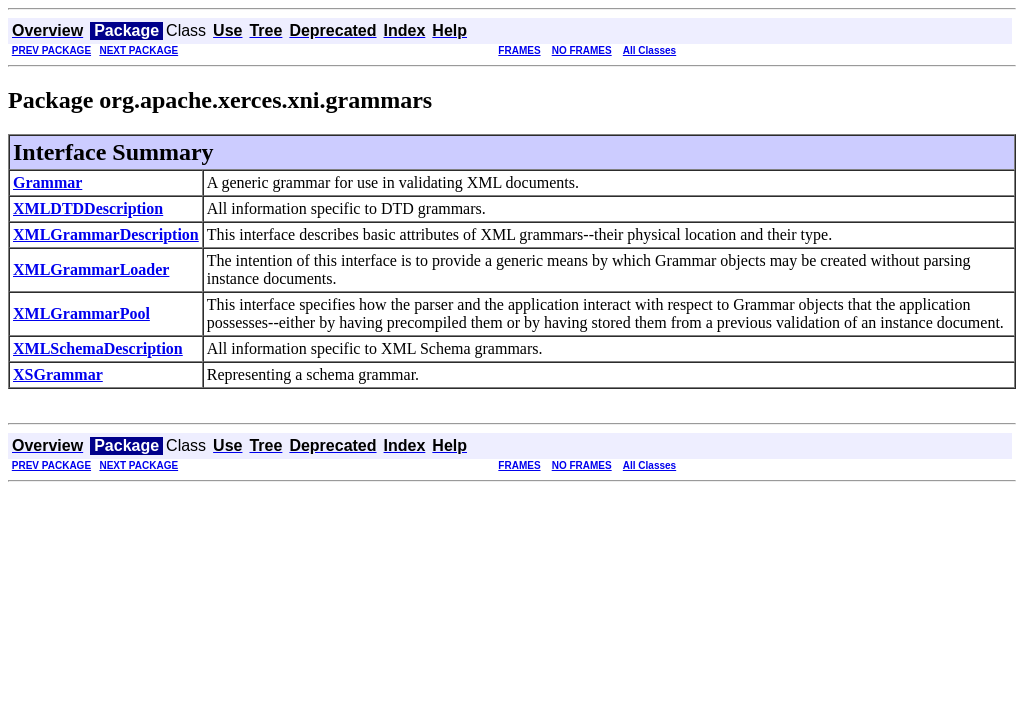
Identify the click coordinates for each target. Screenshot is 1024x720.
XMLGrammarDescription (106, 234)
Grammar (47, 182)
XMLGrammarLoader (91, 269)
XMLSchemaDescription (98, 348)
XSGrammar (58, 374)
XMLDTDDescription (88, 208)
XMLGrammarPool (81, 313)
